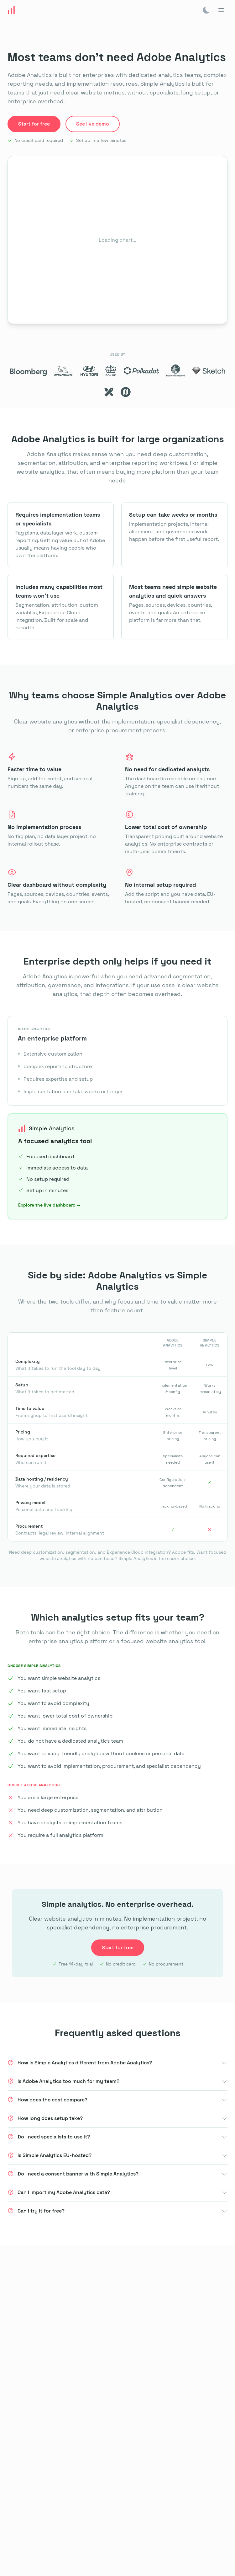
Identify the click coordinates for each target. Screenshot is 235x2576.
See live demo (92, 124)
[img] (206, 10)
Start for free (34, 124)
